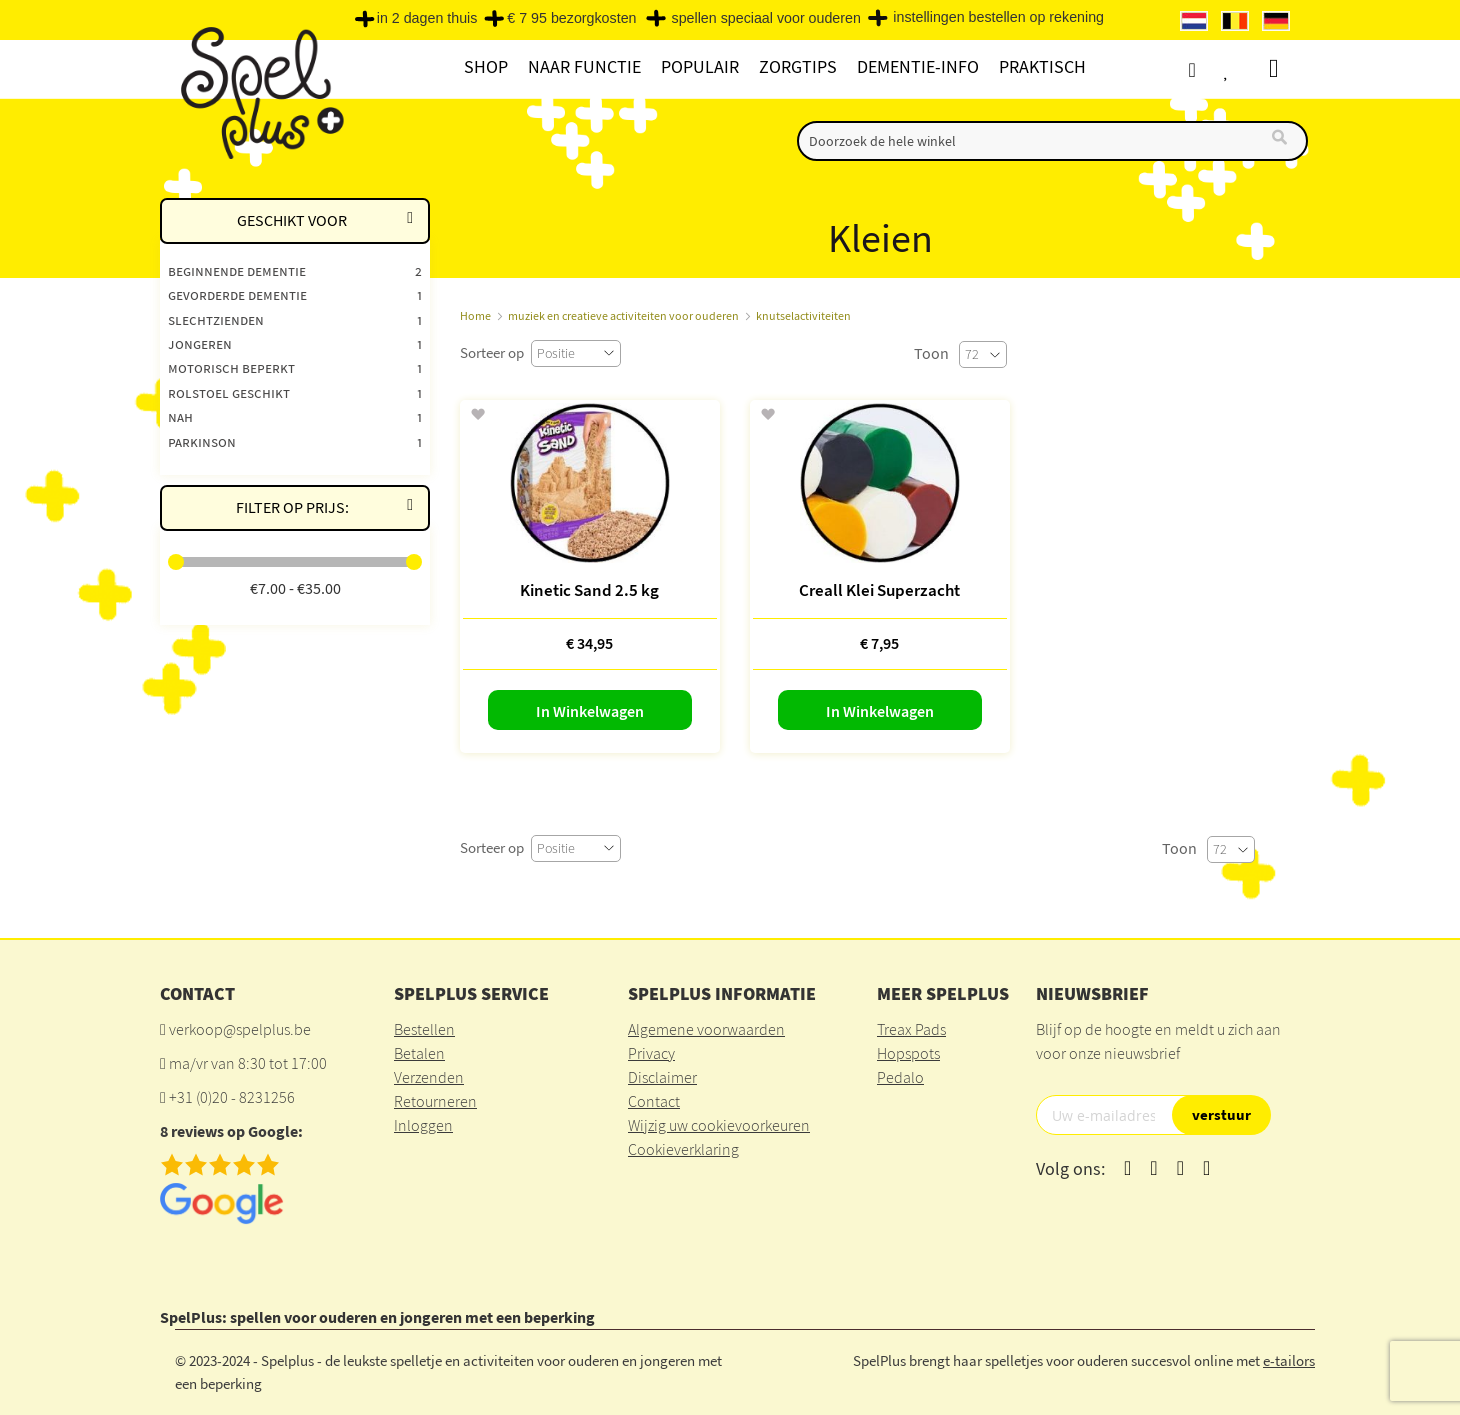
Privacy (651, 1053)
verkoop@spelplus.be (240, 1029)
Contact (654, 1101)
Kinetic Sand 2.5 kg (589, 590)
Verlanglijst (1247, 69)
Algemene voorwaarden (706, 1029)
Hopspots (908, 1053)
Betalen (419, 1053)
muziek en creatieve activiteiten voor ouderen (623, 315)
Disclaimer (662, 1077)
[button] (477, 415)
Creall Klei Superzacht (879, 590)
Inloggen (423, 1125)
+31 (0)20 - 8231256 (232, 1097)
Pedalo (900, 1077)
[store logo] (259, 91)
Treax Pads (911, 1029)
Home (475, 315)
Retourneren (435, 1101)
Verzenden (429, 1077)
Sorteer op (492, 352)
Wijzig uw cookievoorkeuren (719, 1125)
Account (1209, 69)
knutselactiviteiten (803, 315)
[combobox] (1052, 141)
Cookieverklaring (683, 1149)
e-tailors (1289, 1360)
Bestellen (424, 1029)
